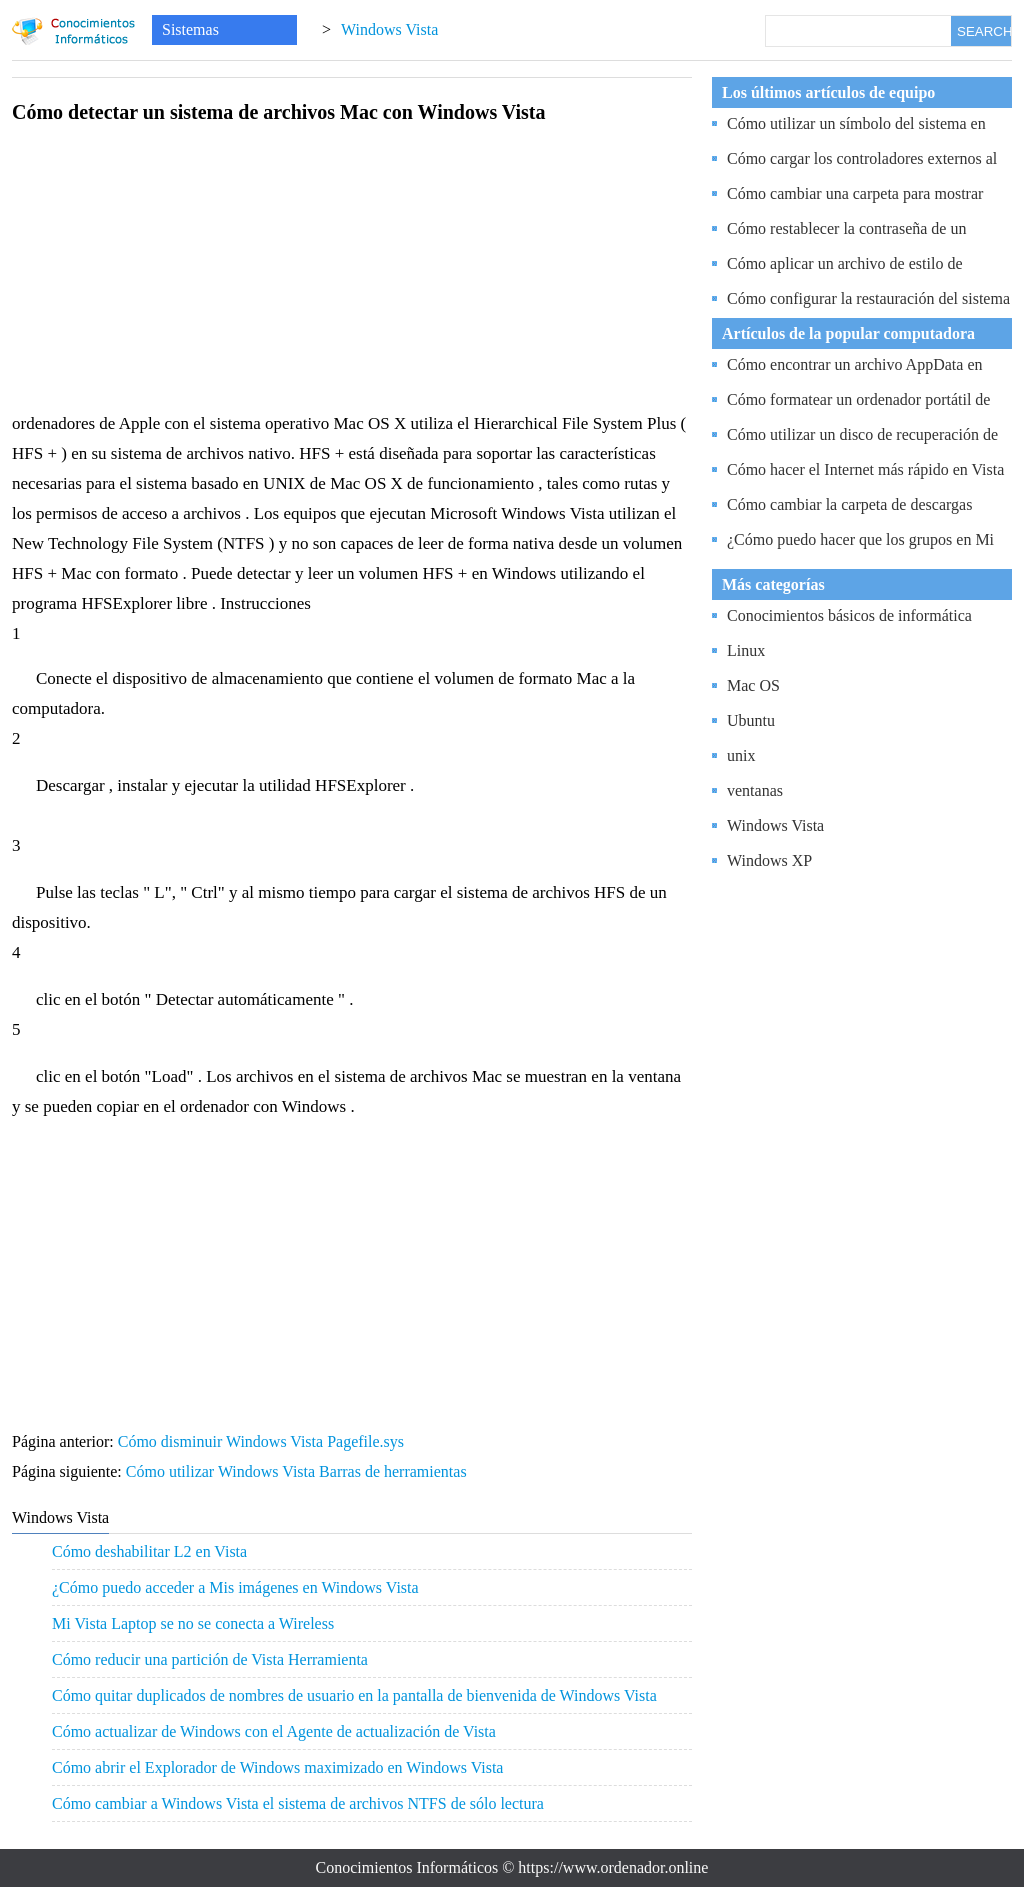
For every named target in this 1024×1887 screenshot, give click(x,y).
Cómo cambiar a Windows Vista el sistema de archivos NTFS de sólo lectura (298, 1803)
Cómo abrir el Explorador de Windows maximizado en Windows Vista (277, 1767)
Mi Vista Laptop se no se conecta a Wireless (193, 1623)
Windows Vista (389, 29)
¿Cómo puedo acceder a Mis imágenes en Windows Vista (235, 1587)
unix (741, 755)
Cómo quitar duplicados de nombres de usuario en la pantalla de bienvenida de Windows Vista (354, 1695)
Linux (746, 650)
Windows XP (769, 860)
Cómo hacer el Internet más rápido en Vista (865, 469)
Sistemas (190, 29)
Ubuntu (751, 720)
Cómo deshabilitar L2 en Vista (149, 1551)
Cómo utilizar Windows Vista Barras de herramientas (298, 1471)
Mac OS (753, 685)
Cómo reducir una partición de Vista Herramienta (210, 1659)
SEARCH (984, 31)
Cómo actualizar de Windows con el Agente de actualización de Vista (274, 1731)
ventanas (755, 790)
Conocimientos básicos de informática (849, 615)
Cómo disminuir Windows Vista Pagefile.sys (263, 1441)
